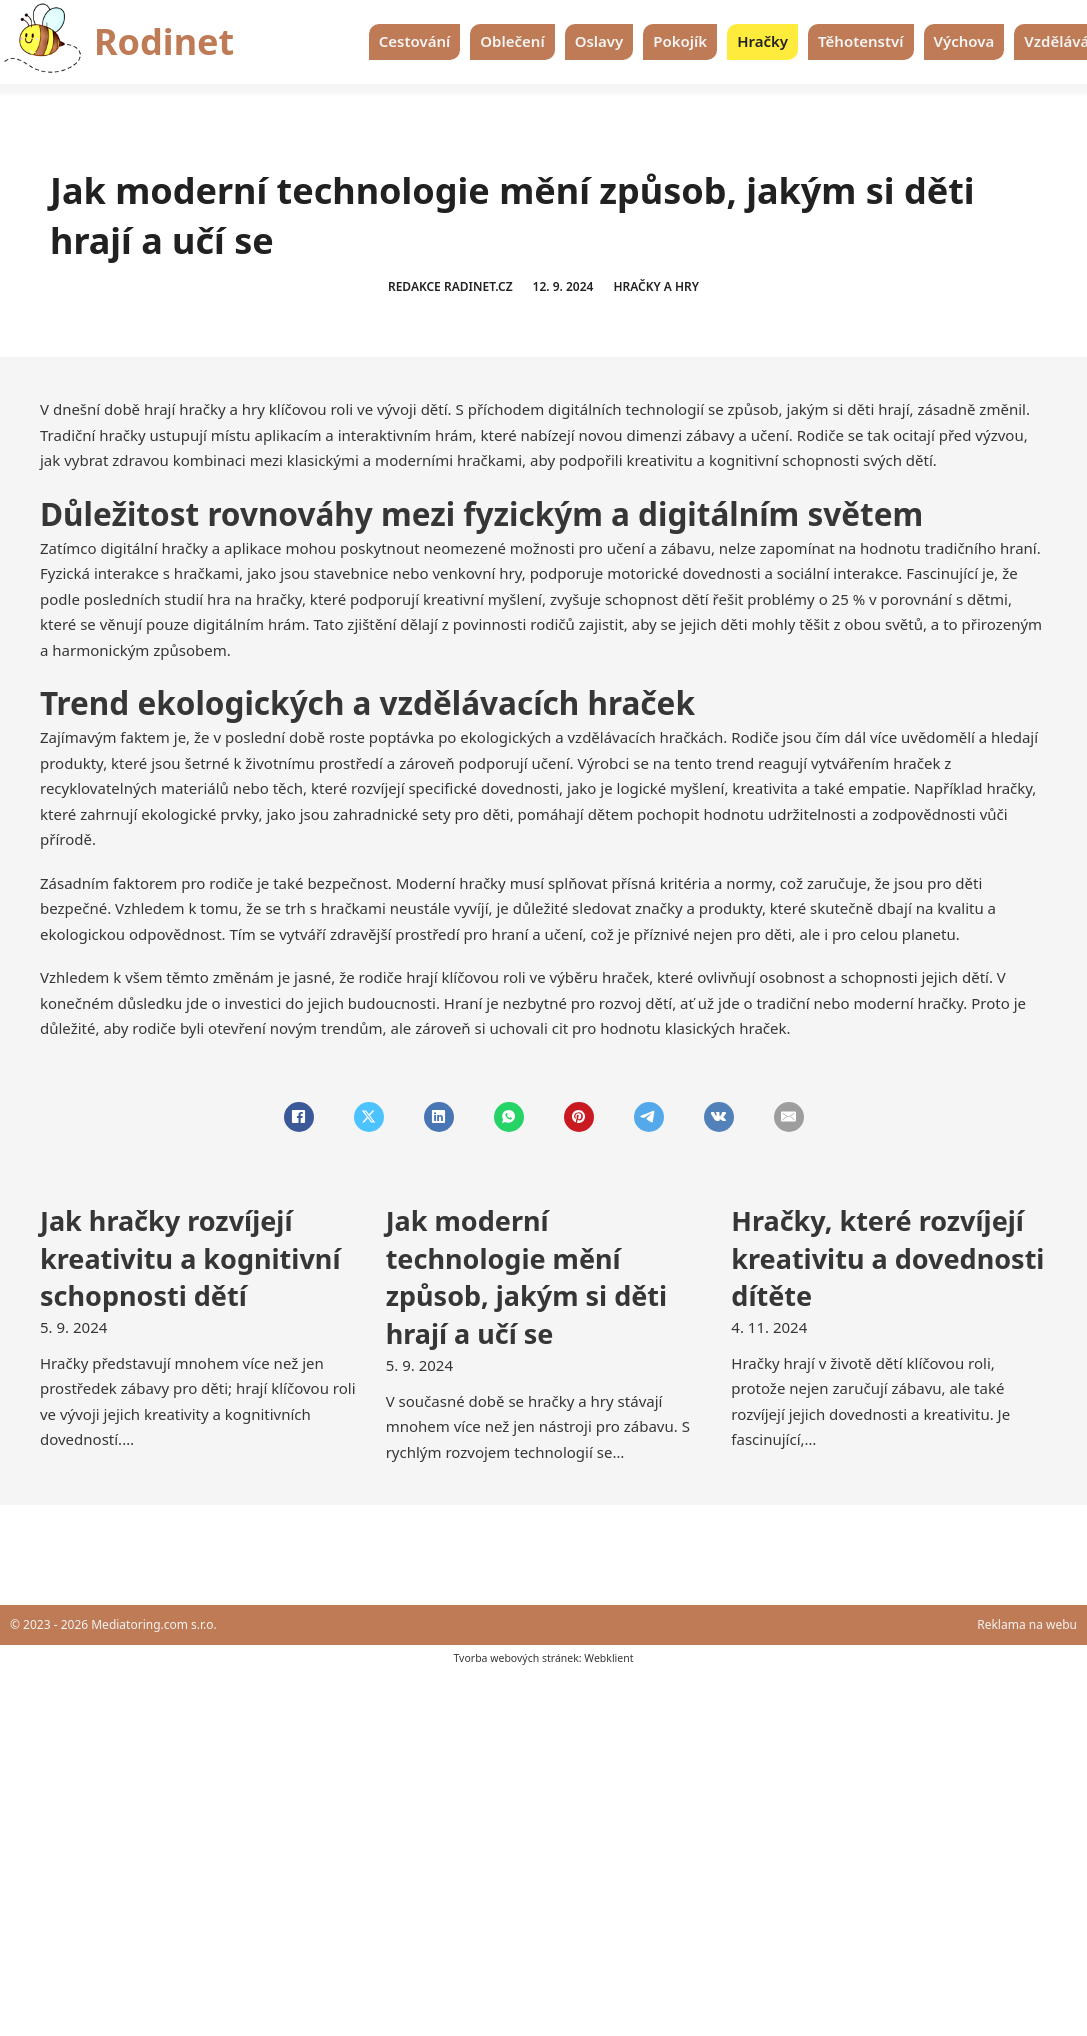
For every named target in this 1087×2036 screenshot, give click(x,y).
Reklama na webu (1027, 1624)
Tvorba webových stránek (515, 1658)
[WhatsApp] (509, 1117)
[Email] (789, 1117)
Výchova (964, 41)
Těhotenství (860, 41)
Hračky (762, 41)
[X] (369, 1117)
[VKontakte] (719, 1117)
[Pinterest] (579, 1117)
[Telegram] (649, 1117)
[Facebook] (299, 1117)
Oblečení (512, 41)
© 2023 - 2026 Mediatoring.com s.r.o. (113, 1624)
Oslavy (599, 41)
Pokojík (680, 41)
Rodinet (164, 41)
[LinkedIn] (439, 1117)
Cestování (415, 41)
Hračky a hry (656, 286)
